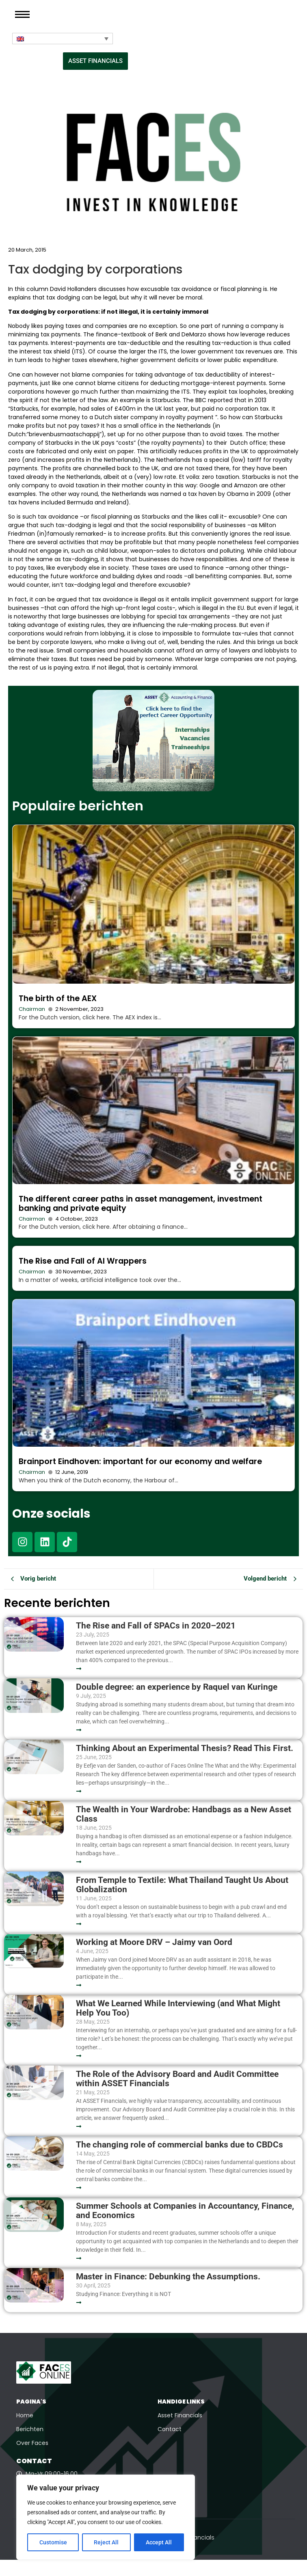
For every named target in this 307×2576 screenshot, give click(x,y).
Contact (170, 2429)
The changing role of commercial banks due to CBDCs (179, 2145)
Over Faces (32, 2443)
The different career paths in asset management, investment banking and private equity (140, 1203)
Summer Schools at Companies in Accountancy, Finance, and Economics (185, 2210)
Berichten (29, 2429)
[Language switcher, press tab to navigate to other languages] (62, 38)
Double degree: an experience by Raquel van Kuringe (176, 1687)
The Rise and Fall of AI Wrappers (83, 1261)
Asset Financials (180, 2415)
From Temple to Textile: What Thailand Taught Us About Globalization (182, 1885)
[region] (105, 2517)
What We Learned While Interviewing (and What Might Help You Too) (178, 2008)
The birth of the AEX (58, 998)
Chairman (32, 1009)
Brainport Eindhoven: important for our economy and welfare (140, 1461)
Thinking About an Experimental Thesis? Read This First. (184, 1748)
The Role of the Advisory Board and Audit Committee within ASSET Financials (177, 2079)
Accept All (159, 2542)
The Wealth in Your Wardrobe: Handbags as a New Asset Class (183, 1814)
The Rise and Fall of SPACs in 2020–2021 (156, 1625)
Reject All (106, 2542)
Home (24, 2415)
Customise (53, 2542)
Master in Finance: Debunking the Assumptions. (168, 2276)
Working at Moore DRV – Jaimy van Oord (154, 1942)
